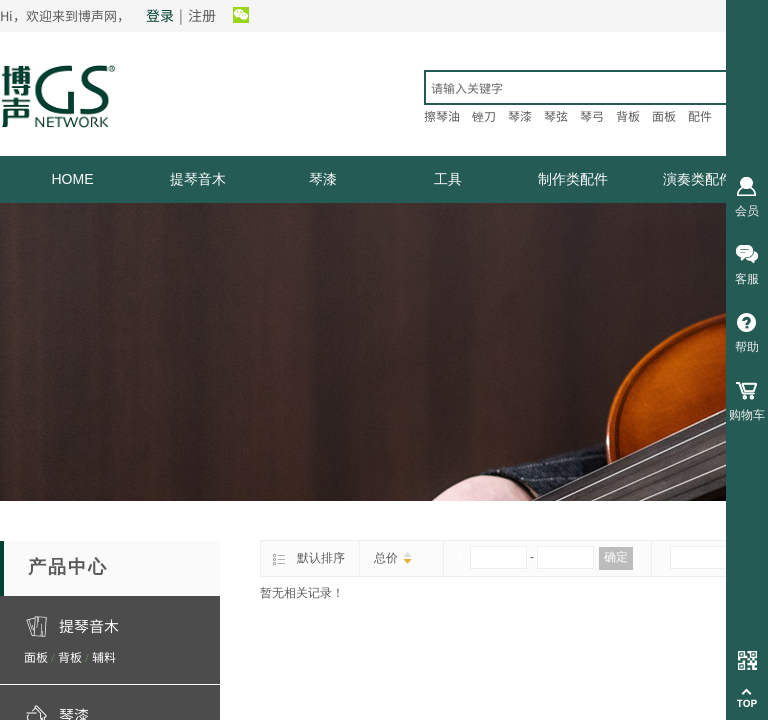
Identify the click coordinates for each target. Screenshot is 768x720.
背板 (70, 656)
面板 (36, 656)
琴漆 (323, 179)
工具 (448, 179)
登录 (160, 15)
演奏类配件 (698, 179)
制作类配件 (573, 179)
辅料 (104, 656)
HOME (73, 179)
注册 (202, 15)
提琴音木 (198, 179)
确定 (616, 557)
